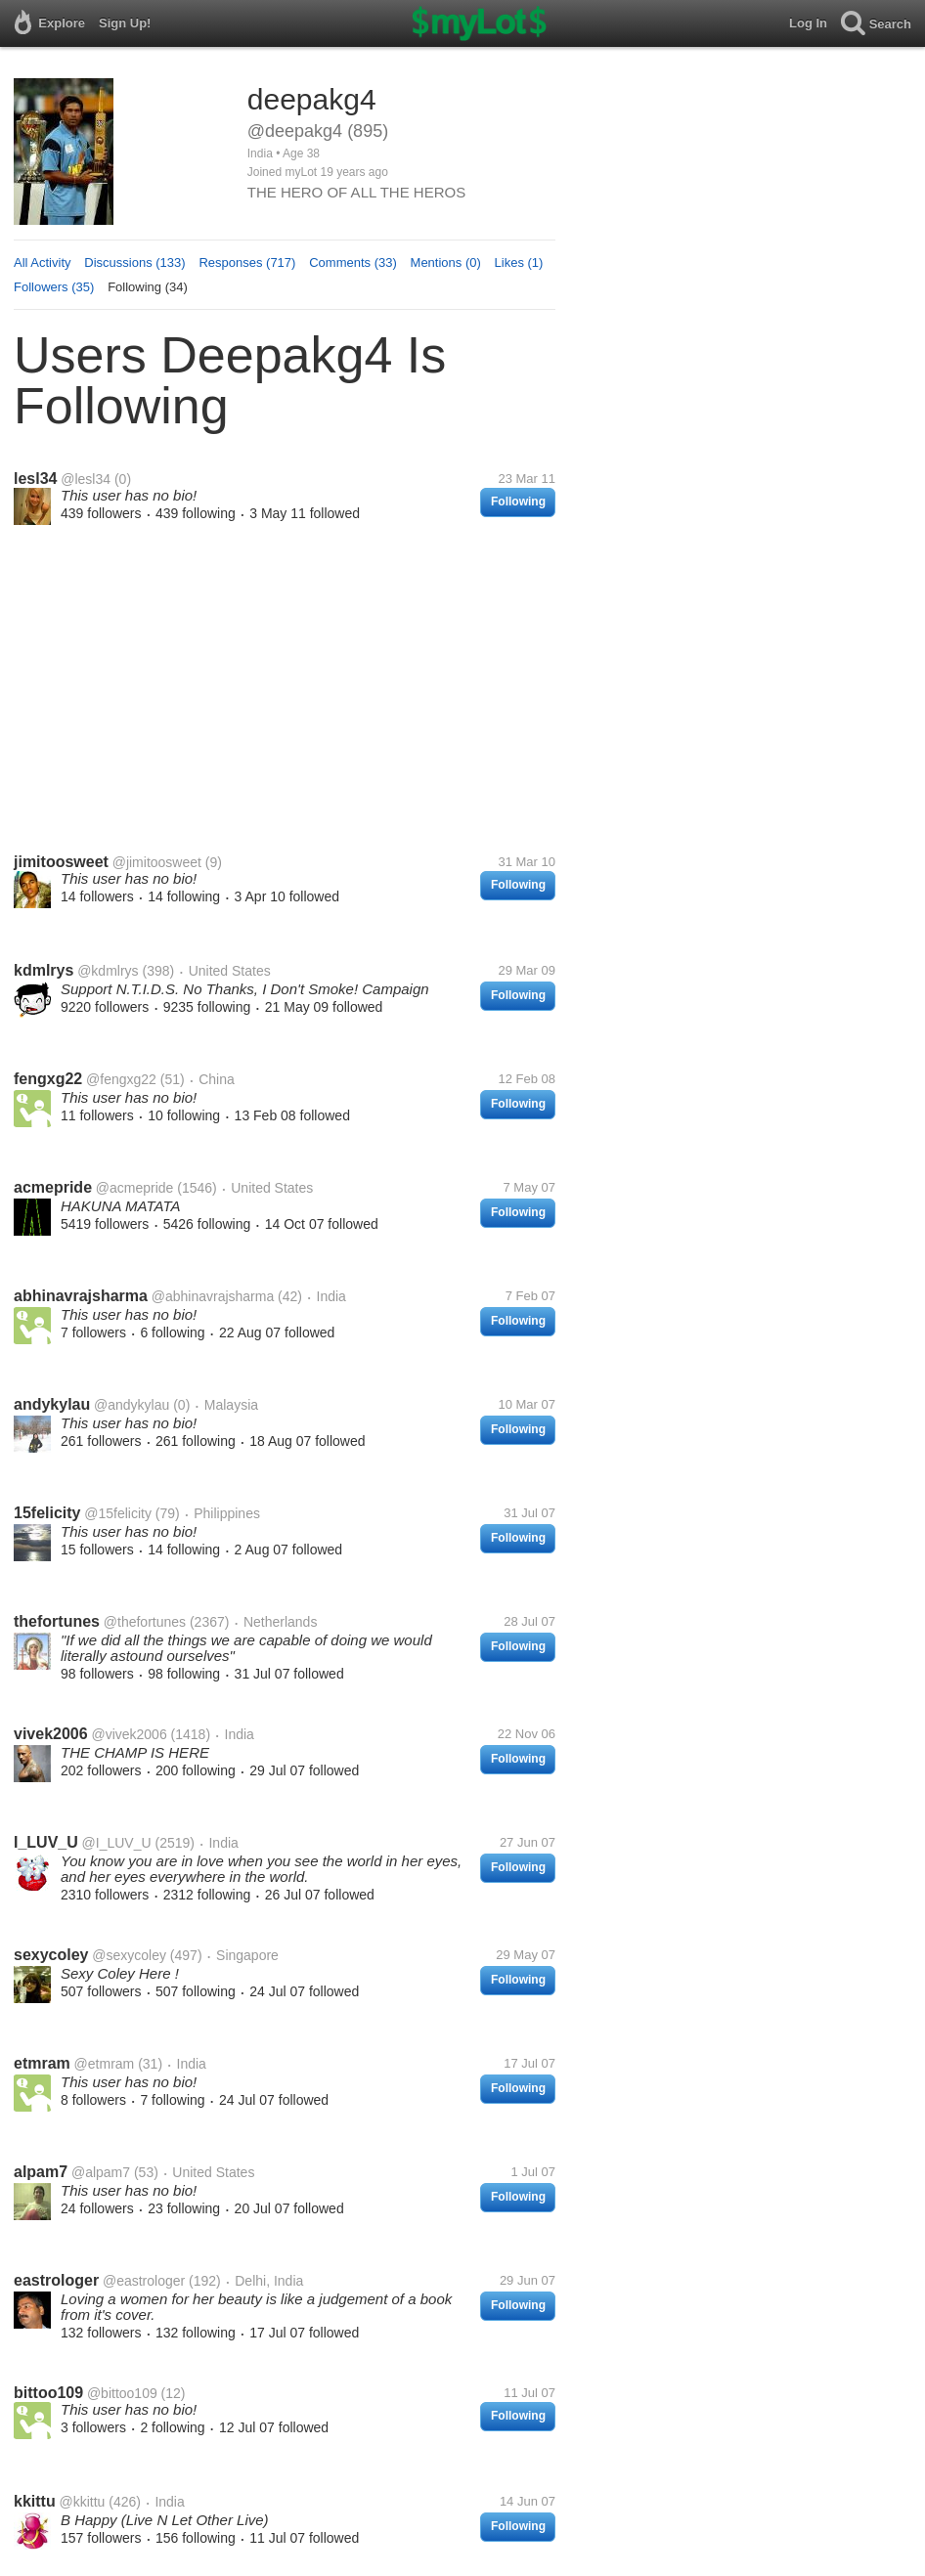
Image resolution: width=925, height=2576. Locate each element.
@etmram (104, 2064)
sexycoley (51, 1954)
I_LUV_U (46, 1842)
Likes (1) (519, 262)
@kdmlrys (107, 971)
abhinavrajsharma (81, 1296)
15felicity (47, 1513)
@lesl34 (85, 479)
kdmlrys (43, 970)
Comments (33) (353, 262)
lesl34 (35, 478)
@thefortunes (145, 1622)
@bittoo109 (122, 2393)
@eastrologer (144, 2281)
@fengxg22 (121, 1079)
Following (518, 501)
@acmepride (135, 1188)
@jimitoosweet (156, 862)
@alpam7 (100, 2172)
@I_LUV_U (117, 1843)
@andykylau (131, 1405)
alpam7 (40, 2171)
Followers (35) (54, 287)
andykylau (52, 1404)
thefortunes (57, 1621)
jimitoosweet (61, 861)
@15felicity (118, 1513)
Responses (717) (246, 262)
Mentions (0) (446, 262)
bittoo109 (48, 2392)
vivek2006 (51, 1733)
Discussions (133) (134, 262)
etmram (42, 2063)
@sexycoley (129, 1955)
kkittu (35, 2501)
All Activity (42, 262)
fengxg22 (48, 1078)
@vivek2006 (128, 1734)
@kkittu (82, 2502)
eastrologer (56, 2280)
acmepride (53, 1187)
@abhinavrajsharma (213, 1296)
